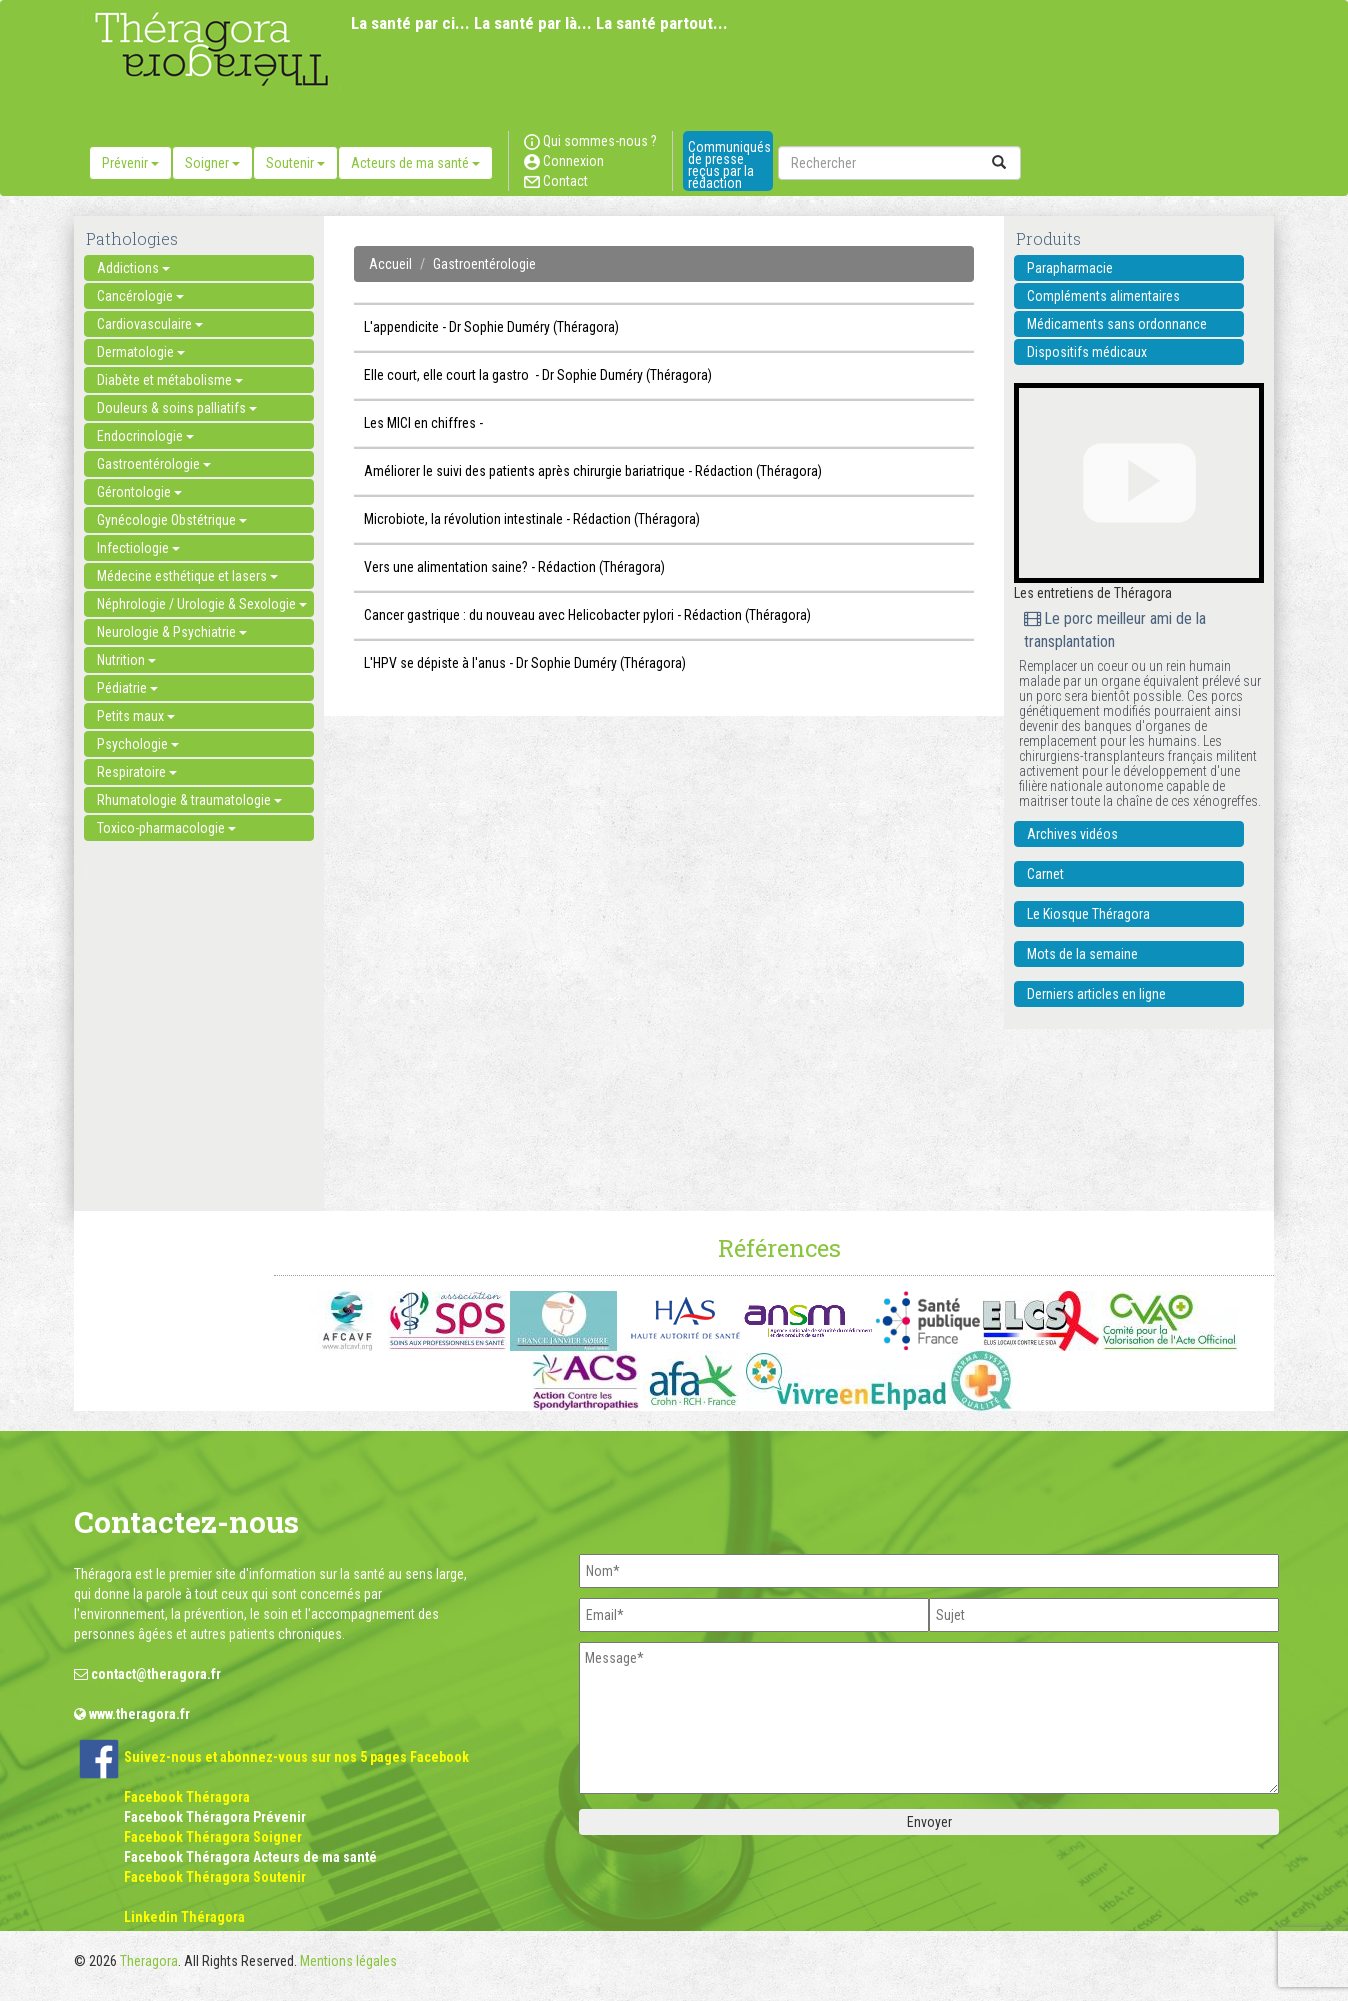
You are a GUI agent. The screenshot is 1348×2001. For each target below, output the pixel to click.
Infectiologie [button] (138, 548)
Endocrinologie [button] (145, 436)
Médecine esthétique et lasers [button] (187, 576)
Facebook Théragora (187, 1797)
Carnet (1045, 874)
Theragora (149, 1961)
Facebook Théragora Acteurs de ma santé (250, 1857)
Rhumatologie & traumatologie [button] (189, 800)
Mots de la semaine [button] (1082, 954)
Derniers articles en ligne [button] (1096, 994)
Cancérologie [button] (140, 296)
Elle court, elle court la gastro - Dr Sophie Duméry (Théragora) (538, 375)
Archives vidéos (1072, 834)
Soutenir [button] (295, 163)
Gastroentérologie (484, 264)
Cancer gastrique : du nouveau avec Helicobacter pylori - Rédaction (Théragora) (587, 615)
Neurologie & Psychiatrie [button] (172, 632)
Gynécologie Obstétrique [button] (172, 520)
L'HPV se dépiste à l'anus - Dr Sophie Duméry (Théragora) (525, 663)
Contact (556, 181)
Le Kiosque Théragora (1088, 914)
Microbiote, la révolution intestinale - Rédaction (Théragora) (532, 519)
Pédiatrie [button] (127, 688)
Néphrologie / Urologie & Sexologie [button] (202, 604)
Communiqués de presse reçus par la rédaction (729, 165)
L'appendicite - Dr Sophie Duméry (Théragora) (491, 327)
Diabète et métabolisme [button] (170, 380)
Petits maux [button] (136, 716)
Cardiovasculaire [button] (150, 324)
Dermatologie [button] (141, 352)
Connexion (564, 161)
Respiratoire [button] (137, 772)
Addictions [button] (133, 268)
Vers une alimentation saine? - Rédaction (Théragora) (514, 567)
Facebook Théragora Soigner (213, 1837)
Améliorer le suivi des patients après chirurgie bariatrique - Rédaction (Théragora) (593, 471)
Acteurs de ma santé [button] (415, 163)
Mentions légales (348, 1961)
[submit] (999, 163)
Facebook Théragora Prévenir (215, 1817)
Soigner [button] (212, 163)
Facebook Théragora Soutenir (215, 1877)
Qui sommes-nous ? (590, 141)
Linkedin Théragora (184, 1917)
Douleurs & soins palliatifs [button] (177, 408)
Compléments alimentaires (1103, 296)
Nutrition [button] (126, 660)
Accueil (390, 264)
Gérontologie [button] (139, 492)
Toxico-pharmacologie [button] (166, 828)
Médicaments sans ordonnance (1117, 324)
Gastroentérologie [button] (154, 464)
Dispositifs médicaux (1087, 352)
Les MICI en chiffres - (423, 423)
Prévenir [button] (130, 163)
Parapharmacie (1070, 268)
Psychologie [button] (138, 744)
